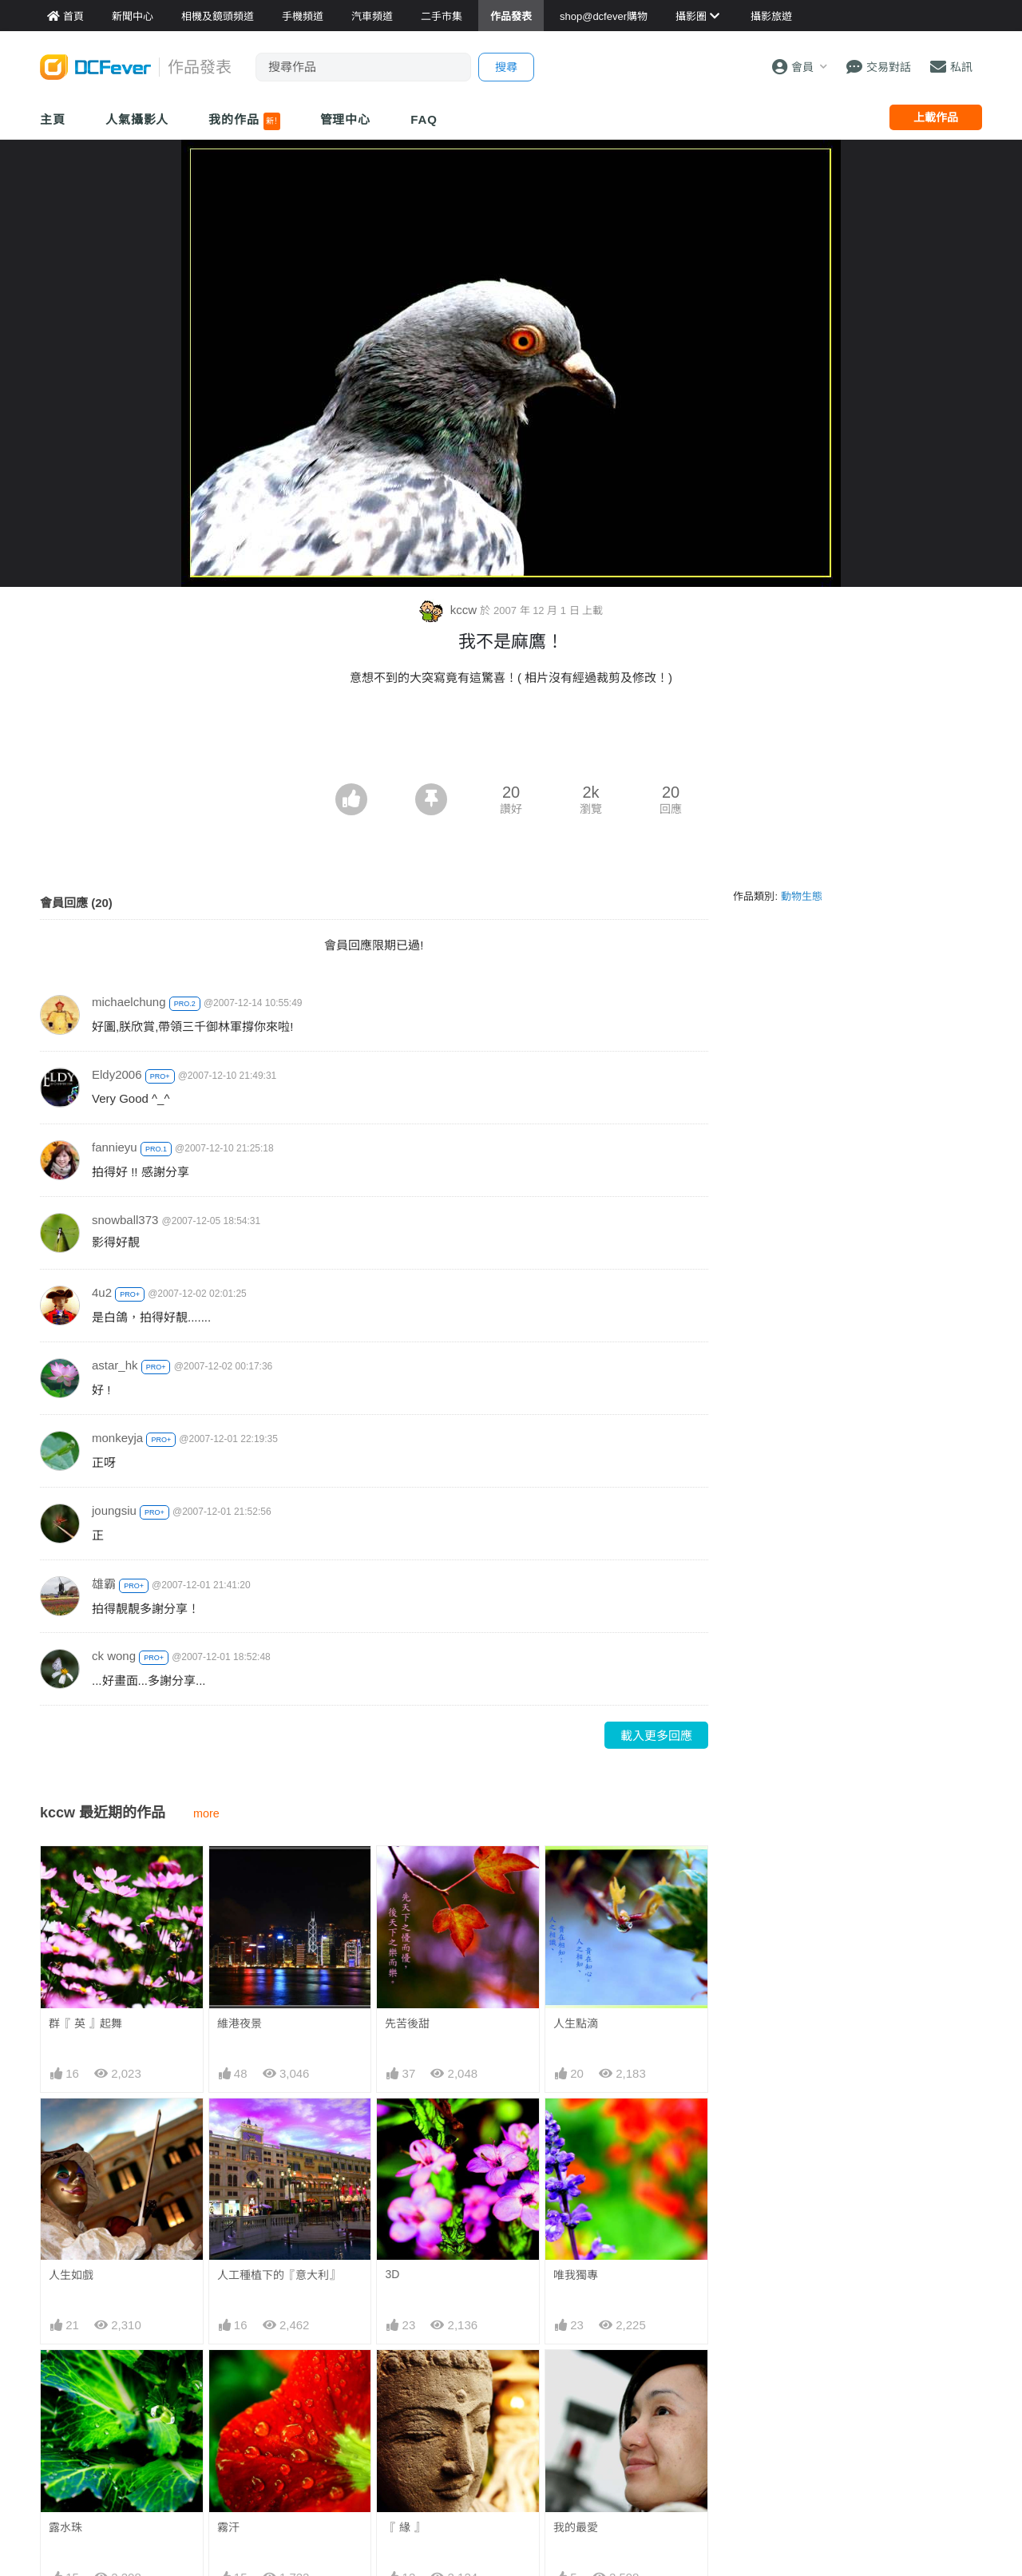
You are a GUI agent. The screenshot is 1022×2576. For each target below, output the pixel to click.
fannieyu (114, 1147)
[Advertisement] (511, 739)
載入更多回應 (656, 1735)
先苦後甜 (407, 2023)
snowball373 (125, 1220)
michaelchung (129, 1002)
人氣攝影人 (137, 119)
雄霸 (104, 1584)
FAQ (424, 119)
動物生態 (801, 896)
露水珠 (65, 2527)
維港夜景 (239, 2023)
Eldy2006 (117, 1074)
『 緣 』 (405, 2527)
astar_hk (115, 1365)
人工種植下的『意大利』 (278, 2275)
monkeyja (117, 1438)
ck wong (114, 1656)
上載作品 (935, 117)
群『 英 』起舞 (85, 2023)
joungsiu (114, 1510)
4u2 (102, 1292)
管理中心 (345, 119)
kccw (450, 609)
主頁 (52, 119)
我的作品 (243, 121)
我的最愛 (575, 2527)
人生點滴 (575, 2023)
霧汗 (228, 2527)
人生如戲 (71, 2275)
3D (392, 2274)
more (206, 1813)
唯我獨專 (575, 2275)
